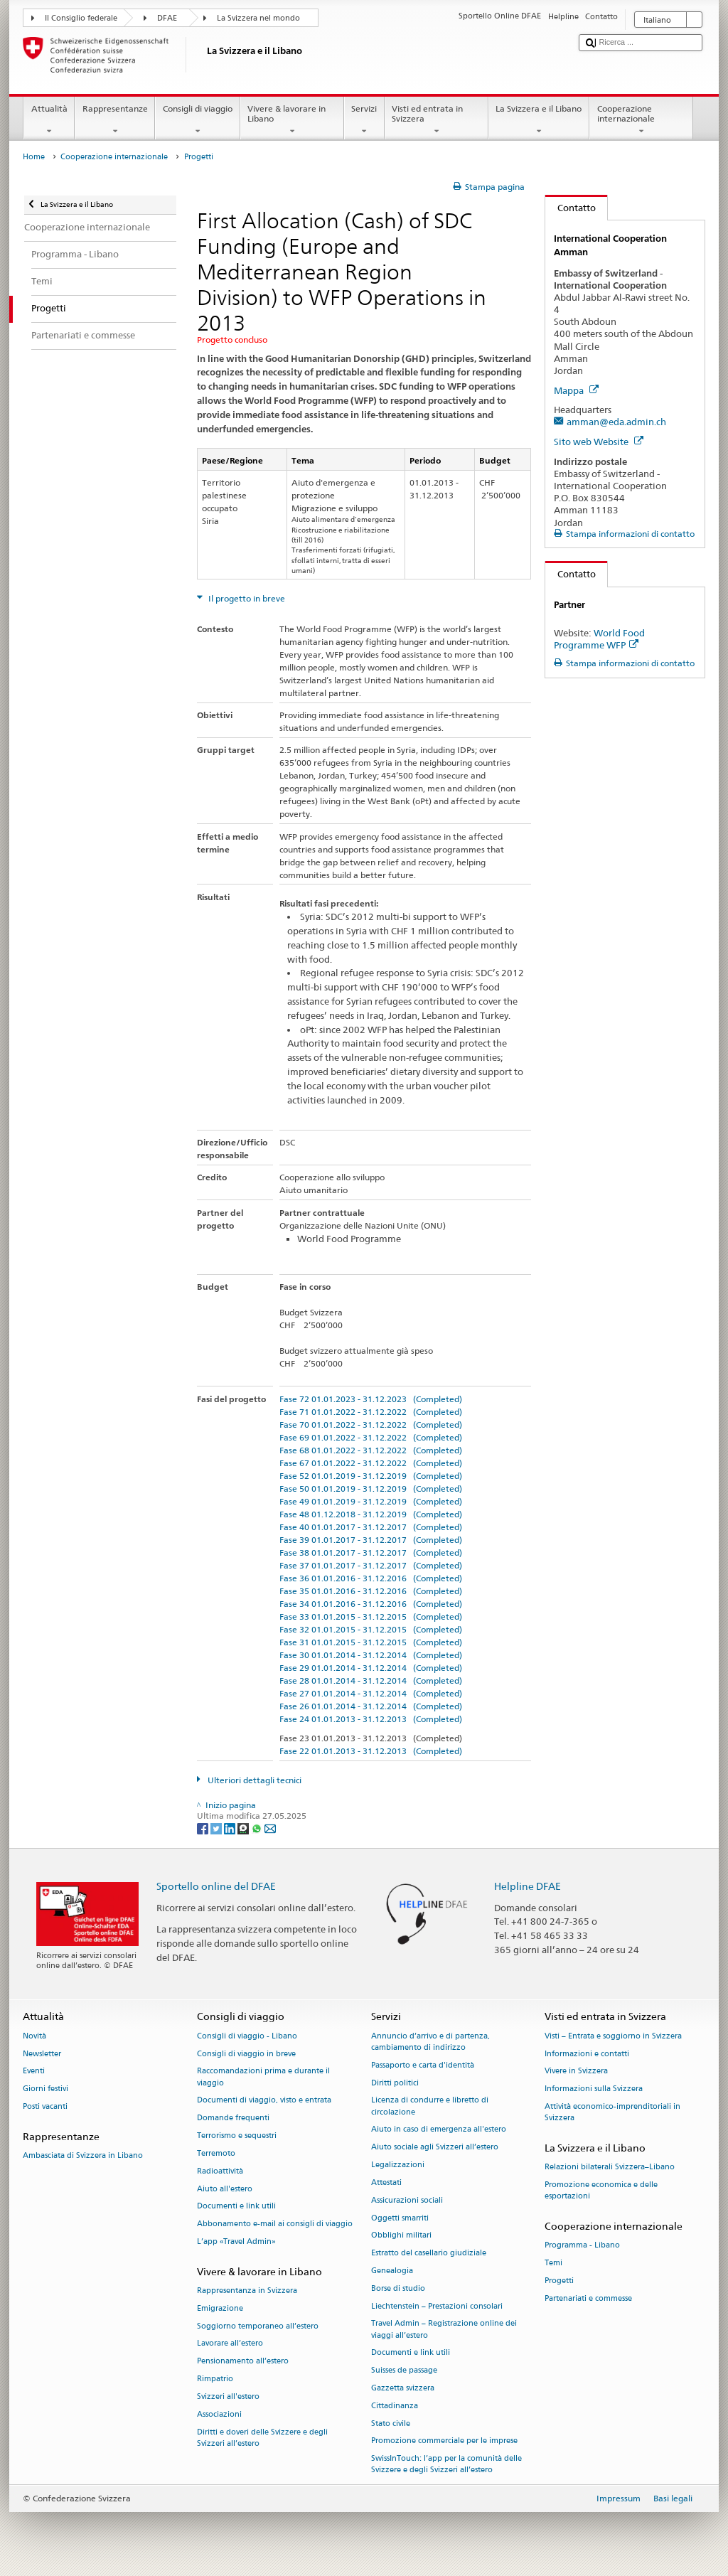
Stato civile (390, 2423)
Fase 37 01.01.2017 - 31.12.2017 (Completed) (370, 1565)
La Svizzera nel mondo (258, 18)
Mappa (576, 390)
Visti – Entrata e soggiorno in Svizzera (613, 2036)
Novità (34, 2036)
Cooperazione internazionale (641, 120)
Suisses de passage (404, 2370)
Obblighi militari (401, 2235)
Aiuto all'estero (224, 2188)
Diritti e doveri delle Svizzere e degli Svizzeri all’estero (262, 2437)
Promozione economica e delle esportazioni (601, 2191)
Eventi (34, 2071)
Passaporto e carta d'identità (422, 2065)
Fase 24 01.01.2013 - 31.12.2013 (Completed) (370, 1718)
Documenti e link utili (236, 2206)
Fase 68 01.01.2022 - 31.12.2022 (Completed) (370, 1450)
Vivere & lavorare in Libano (292, 120)
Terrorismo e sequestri (237, 2135)
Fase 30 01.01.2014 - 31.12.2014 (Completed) (370, 1655)
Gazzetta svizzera (402, 2388)
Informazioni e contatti (587, 2053)
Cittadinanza (394, 2405)
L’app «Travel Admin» (236, 2241)
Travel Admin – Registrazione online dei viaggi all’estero (444, 2329)
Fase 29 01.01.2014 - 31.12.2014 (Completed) (370, 1667)
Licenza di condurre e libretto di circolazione (429, 2106)
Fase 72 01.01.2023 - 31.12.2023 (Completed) (370, 1399)
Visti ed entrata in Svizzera (436, 120)
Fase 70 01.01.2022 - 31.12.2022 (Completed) (370, 1424)
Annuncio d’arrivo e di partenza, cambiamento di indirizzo (430, 2041)
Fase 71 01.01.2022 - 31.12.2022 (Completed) (370, 1411)
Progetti (559, 2280)
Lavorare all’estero (230, 2343)
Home (34, 156)
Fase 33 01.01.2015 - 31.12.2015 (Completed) (370, 1616)
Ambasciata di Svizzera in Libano (83, 2156)
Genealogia (392, 2270)
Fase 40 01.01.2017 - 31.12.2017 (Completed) (370, 1527)
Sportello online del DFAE (216, 1886)
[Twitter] (217, 1827)
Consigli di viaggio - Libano (247, 2036)
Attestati (386, 2182)
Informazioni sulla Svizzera (594, 2089)
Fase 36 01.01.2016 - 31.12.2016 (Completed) (370, 1578)
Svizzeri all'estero (228, 2396)
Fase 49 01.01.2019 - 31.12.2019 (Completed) (370, 1501)
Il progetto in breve (245, 598)
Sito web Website (598, 441)
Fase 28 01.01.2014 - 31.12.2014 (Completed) (370, 1680)
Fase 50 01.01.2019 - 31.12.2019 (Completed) (370, 1488)
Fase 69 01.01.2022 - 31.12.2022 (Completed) (370, 1437)
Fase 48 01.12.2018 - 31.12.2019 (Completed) (370, 1514)
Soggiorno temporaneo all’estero (257, 2326)
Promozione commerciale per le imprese (444, 2441)
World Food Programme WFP (599, 639)
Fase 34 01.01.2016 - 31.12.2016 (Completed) (370, 1603)
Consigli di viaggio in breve (246, 2053)
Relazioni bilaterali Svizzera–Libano (610, 2167)
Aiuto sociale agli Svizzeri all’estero (434, 2147)
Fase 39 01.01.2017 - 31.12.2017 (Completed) (370, 1539)
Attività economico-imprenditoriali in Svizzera (612, 2112)
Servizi (364, 120)
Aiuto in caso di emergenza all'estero (438, 2129)
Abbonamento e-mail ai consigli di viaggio (275, 2224)
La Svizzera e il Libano (539, 120)
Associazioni (219, 2414)
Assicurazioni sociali (407, 2200)
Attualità (49, 120)
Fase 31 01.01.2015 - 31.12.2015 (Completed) (370, 1642)
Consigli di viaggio (197, 120)
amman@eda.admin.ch (616, 421)
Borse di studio (398, 2288)
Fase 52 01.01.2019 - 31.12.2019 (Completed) (370, 1475)
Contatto (570, 207)
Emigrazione (220, 2308)
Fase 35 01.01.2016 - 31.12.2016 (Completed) (370, 1591)
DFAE (167, 18)
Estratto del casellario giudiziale (428, 2253)
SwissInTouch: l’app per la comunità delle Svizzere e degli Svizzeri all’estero (446, 2464)
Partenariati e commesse (588, 2298)
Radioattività (220, 2171)
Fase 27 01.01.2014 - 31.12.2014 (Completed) (370, 1693)
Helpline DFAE (527, 1886)
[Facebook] (203, 1827)
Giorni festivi (45, 2089)
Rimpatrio (215, 2378)
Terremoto (216, 2153)
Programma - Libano (582, 2245)
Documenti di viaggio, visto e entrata (264, 2100)
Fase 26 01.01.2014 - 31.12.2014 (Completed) (370, 1706)
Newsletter (42, 2053)
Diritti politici (395, 2083)
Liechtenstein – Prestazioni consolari (437, 2306)
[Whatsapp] (257, 1827)
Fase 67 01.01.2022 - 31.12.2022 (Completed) (370, 1463)
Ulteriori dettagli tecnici (253, 1780)
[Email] (270, 1827)
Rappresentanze (114, 120)
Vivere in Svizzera (576, 2071)
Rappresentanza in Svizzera (247, 2290)
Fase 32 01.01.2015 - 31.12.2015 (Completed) (370, 1629)
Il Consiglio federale (81, 18)
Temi (553, 2263)
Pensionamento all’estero (243, 2361)
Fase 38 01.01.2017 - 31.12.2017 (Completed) (370, 1552)
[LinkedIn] (230, 1827)
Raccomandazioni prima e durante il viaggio (263, 2077)
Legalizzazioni (397, 2164)
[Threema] (244, 1827)
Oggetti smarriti (400, 2218)
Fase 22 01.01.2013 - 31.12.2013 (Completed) (370, 1750)
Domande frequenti (233, 2118)
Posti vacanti (45, 2106)
